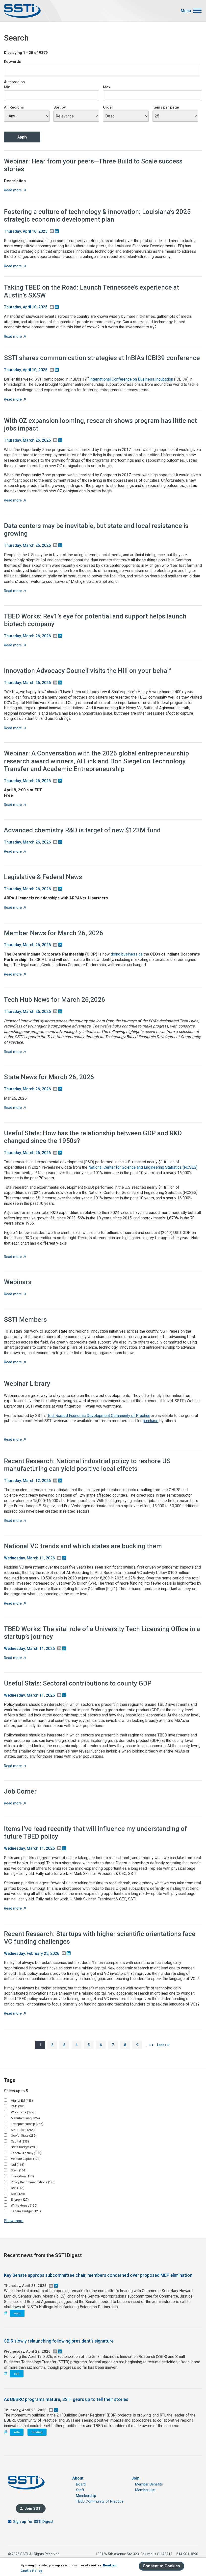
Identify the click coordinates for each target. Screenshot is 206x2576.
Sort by (59, 107)
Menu (186, 11)
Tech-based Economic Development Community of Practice (98, 1415)
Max (106, 87)
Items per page (166, 107)
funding (37, 2432)
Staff (80, 2490)
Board (81, 2484)
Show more (14, 2220)
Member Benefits (149, 2484)
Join (135, 2478)
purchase (150, 1420)
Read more (15, 190)
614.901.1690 (187, 2554)
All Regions (14, 107)
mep (17, 2313)
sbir (17, 2373)
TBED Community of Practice (100, 2501)
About (77, 2478)
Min (7, 87)
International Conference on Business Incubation (131, 379)
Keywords (12, 61)
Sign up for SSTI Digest (33, 2521)
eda (17, 2432)
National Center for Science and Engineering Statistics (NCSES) (143, 1167)
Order (108, 107)
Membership (86, 2495)
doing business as (127, 954)
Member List (145, 2490)
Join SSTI (33, 2508)
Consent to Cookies (161, 2566)
